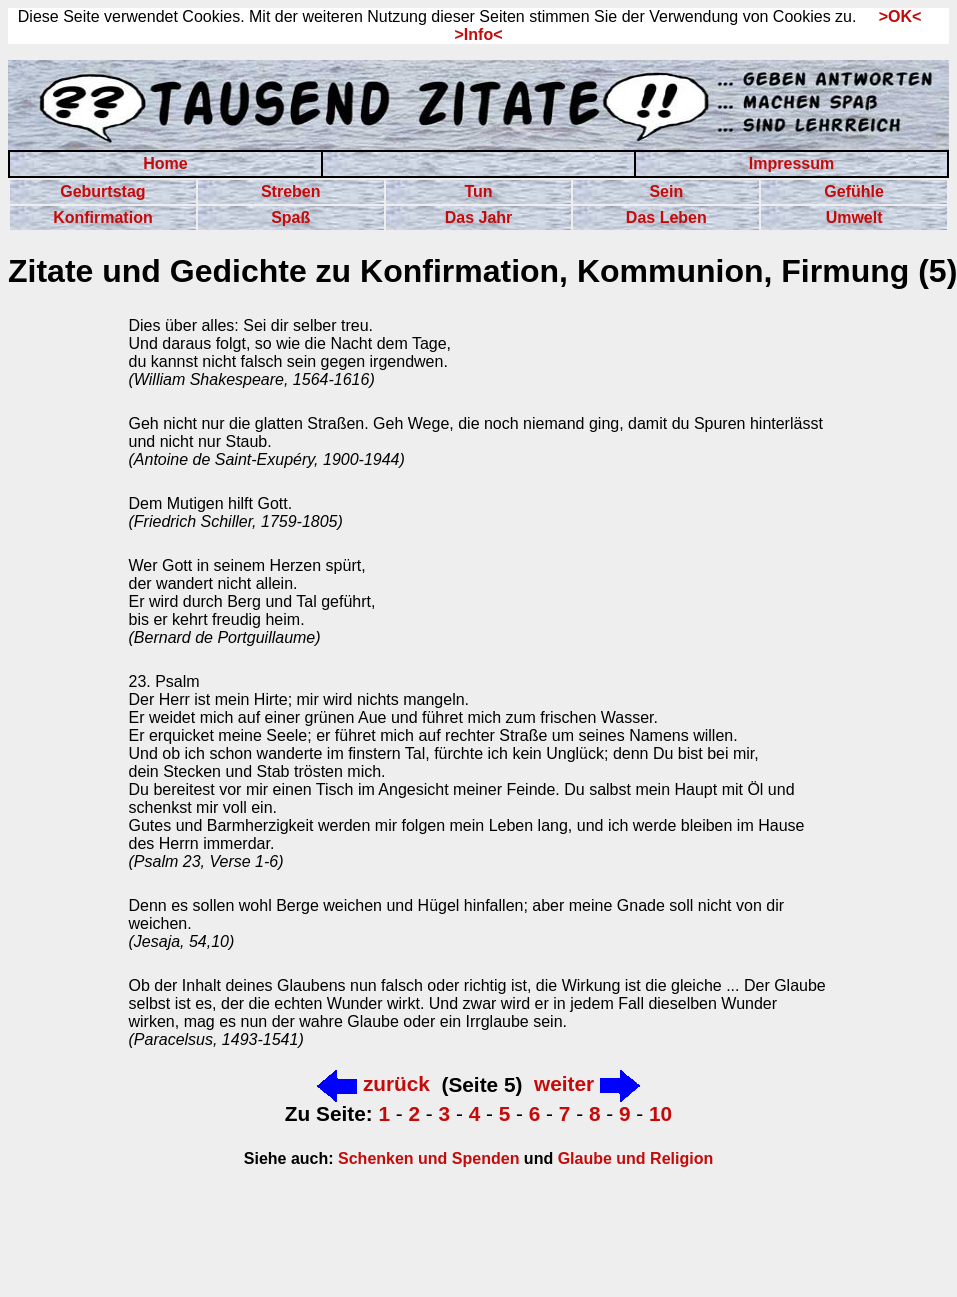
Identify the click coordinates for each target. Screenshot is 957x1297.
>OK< (893, 16)
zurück (373, 1083)
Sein (666, 191)
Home (165, 163)
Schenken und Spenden (427, 1158)
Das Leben (666, 217)
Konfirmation (103, 217)
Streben (291, 191)
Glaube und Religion (636, 1158)
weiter (587, 1083)
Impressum (791, 163)
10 (660, 1113)
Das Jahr (479, 217)
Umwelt (854, 217)
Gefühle (854, 191)
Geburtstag (102, 191)
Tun (478, 191)
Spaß (290, 217)
